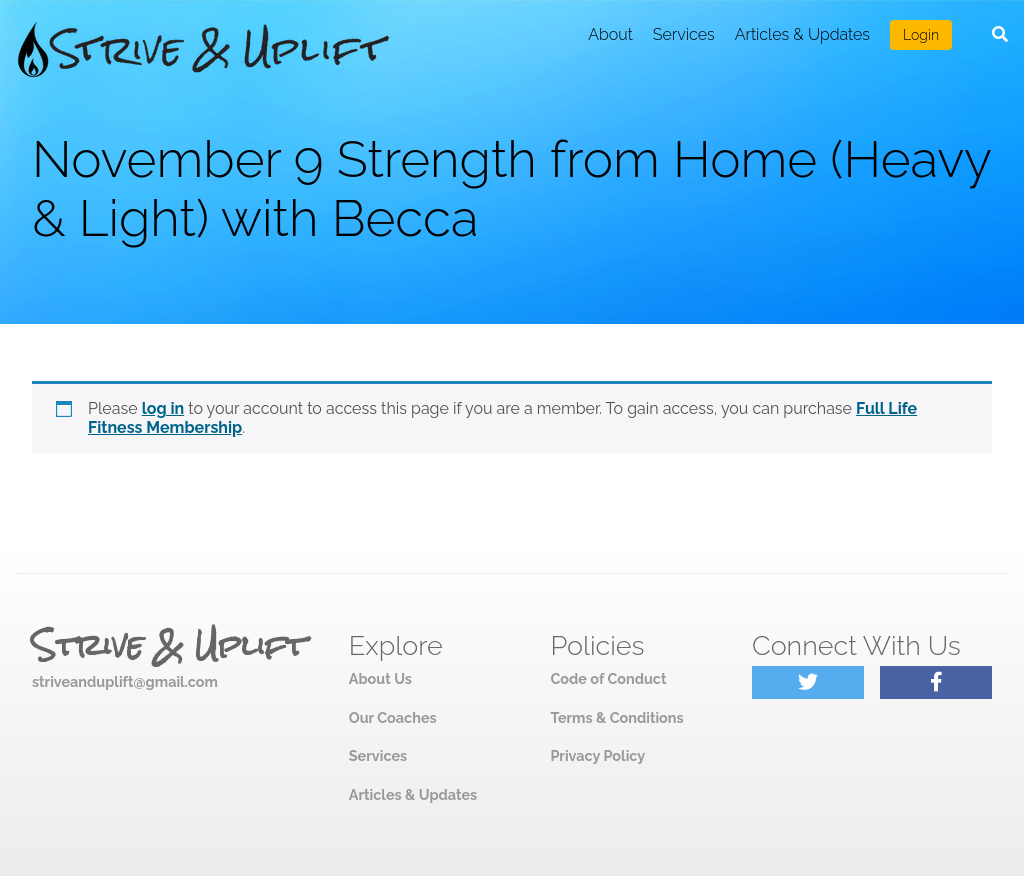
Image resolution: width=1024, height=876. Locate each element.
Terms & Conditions (616, 717)
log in (163, 408)
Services (684, 34)
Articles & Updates (802, 34)
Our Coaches (393, 717)
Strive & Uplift (169, 646)
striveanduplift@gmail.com (125, 681)
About (610, 34)
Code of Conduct (608, 678)
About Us (380, 678)
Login (921, 35)
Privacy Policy (597, 755)
